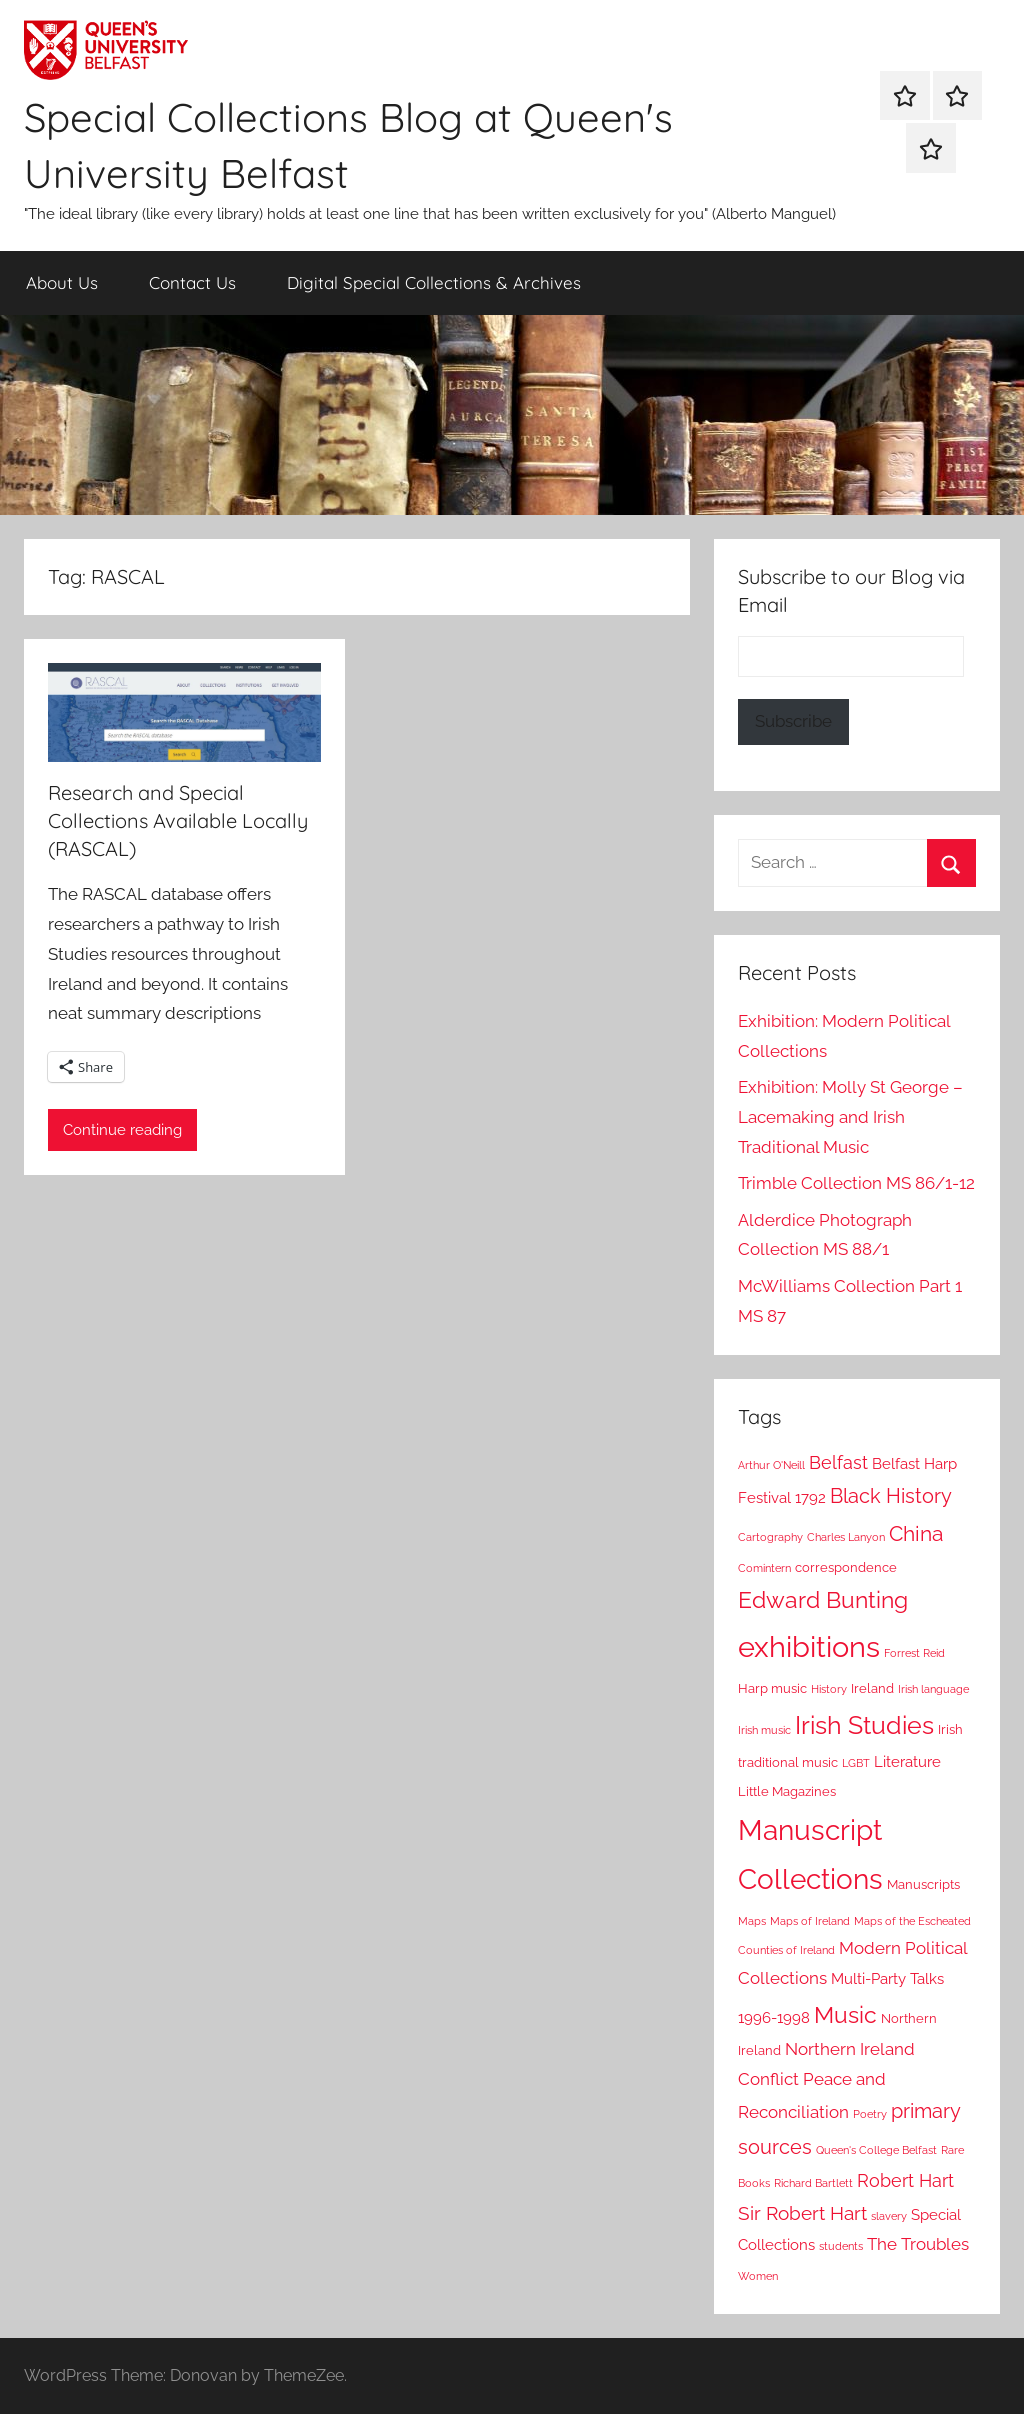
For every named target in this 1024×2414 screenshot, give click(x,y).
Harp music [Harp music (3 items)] (772, 1688)
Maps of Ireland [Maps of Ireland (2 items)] (810, 1921)
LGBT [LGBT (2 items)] (856, 1763)
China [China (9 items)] (916, 1533)
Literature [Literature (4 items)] (907, 1762)
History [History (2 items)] (829, 1689)
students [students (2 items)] (841, 2246)
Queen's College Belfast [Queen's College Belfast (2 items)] (876, 2150)
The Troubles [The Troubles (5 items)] (918, 2244)
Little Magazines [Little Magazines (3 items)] (787, 1791)
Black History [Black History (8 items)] (891, 1496)
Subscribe (793, 721)
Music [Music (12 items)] (845, 2014)
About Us (62, 282)
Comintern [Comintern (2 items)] (764, 1568)
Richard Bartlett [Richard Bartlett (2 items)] (813, 2183)
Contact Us (192, 282)
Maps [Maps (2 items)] (752, 1921)
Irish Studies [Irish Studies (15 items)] (864, 1725)
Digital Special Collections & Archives (434, 282)
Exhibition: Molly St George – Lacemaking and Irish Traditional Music (850, 1117)
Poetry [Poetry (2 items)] (870, 2114)
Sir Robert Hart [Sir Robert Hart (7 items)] (802, 2213)
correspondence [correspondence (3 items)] (846, 1567)
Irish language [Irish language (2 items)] (933, 1689)
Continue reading (122, 1130)
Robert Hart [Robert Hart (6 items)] (905, 2180)
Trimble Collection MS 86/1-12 (856, 1183)
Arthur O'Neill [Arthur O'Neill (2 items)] (771, 1465)
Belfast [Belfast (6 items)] (838, 1462)
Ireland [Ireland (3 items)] (872, 1688)
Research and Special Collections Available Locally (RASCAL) (178, 820)
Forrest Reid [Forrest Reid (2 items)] (914, 1653)
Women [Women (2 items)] (758, 2276)
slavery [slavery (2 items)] (889, 2216)
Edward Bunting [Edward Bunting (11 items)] (823, 1600)
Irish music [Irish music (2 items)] (764, 1730)
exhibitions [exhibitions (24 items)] (809, 1646)
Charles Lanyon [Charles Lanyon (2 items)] (846, 1537)
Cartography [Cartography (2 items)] (770, 1537)
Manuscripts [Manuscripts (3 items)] (923, 1884)
